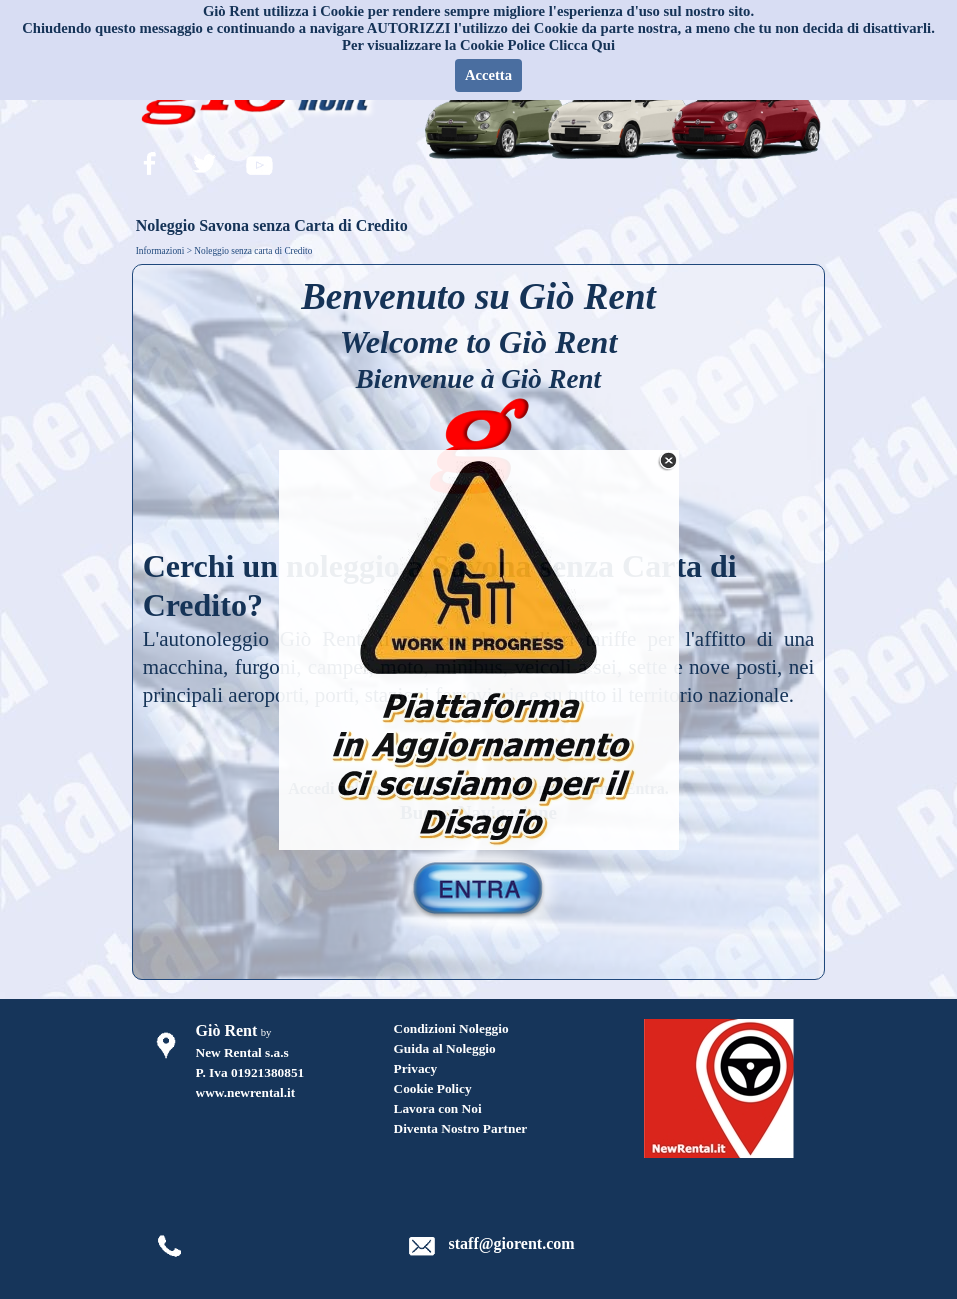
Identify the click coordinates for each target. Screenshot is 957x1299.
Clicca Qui (582, 45)
